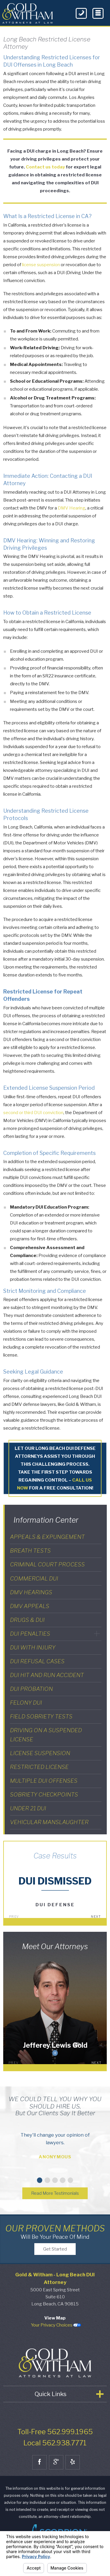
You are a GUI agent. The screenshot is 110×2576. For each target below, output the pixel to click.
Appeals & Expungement (47, 1536)
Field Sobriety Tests (41, 1716)
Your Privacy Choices (56, 2334)
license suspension (41, 264)
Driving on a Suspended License (46, 1735)
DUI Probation (31, 1688)
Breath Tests (30, 1550)
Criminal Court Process (47, 1564)
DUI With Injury (32, 1647)
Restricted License (39, 1766)
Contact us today (45, 167)
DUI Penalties (30, 1633)
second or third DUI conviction (33, 1112)
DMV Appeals (29, 1606)
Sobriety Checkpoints (44, 1794)
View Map (55, 2327)
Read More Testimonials (55, 2194)
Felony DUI (26, 1702)
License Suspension (40, 1753)
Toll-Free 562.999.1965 (55, 2441)
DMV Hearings (31, 1592)
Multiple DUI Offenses (43, 1780)
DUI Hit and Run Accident (47, 1674)
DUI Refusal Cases (37, 1661)
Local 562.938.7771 (55, 2452)
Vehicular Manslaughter (49, 1822)
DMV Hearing (71, 508)
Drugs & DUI (27, 1619)
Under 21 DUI (28, 1808)
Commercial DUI (34, 1578)
